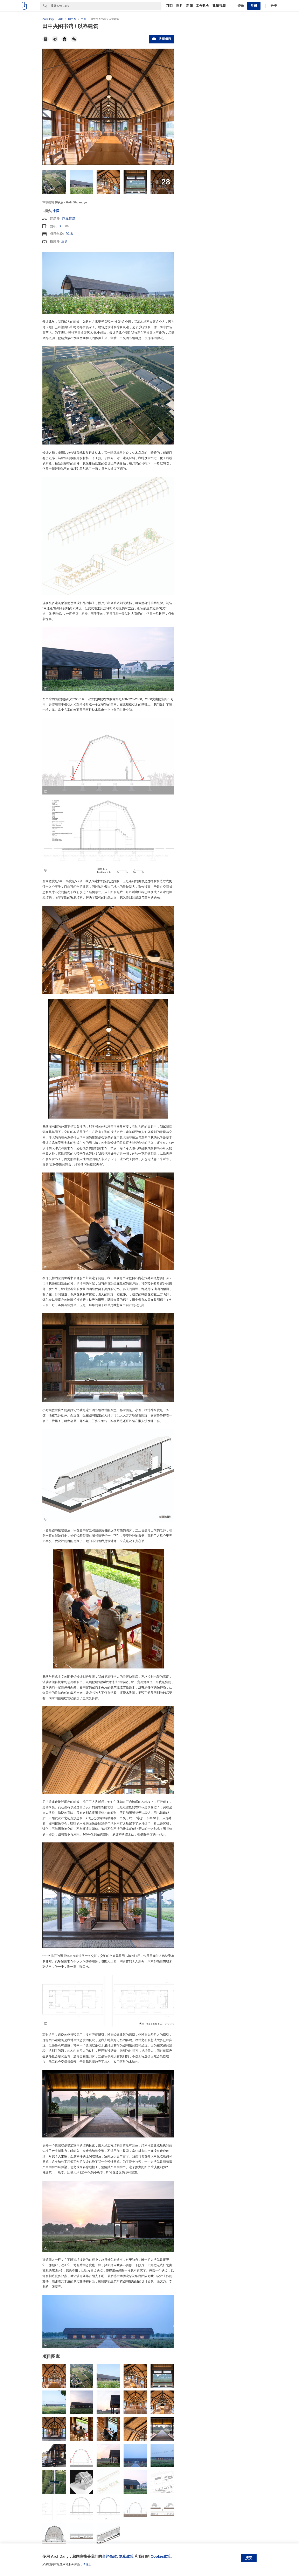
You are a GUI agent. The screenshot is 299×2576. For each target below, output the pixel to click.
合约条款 (109, 2556)
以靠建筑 (68, 218)
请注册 (87, 2564)
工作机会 (202, 5)
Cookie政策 (161, 2556)
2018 (69, 234)
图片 (179, 5)
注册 (254, 5)
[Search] (106, 6)
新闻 (189, 5)
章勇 (64, 241)
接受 (248, 2558)
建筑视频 (219, 5)
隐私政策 (126, 2556)
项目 (169, 5)
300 (61, 226)
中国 (56, 211)
